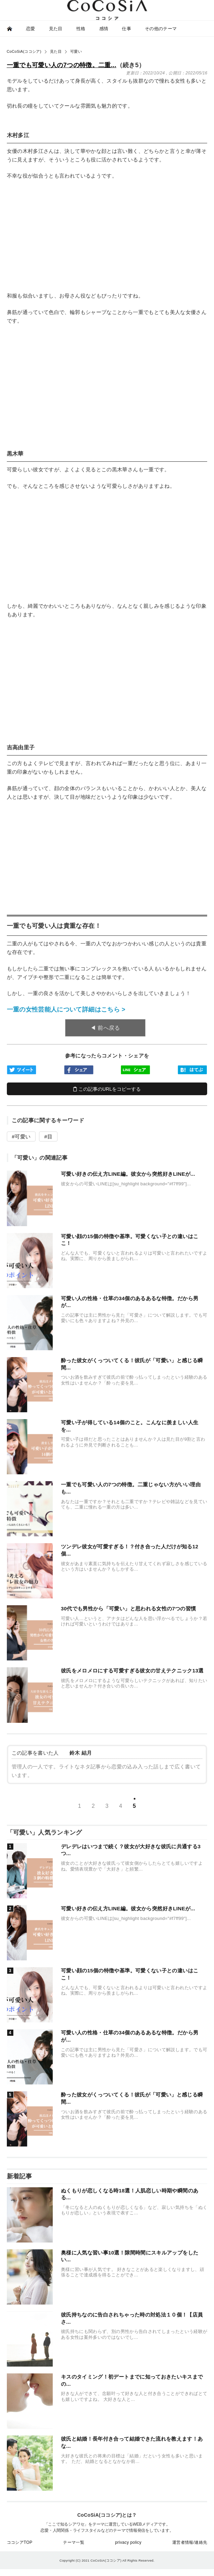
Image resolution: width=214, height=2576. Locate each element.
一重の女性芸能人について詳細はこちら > (66, 1009)
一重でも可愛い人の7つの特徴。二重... (61, 65)
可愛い (22, 1136)
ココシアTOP (20, 2542)
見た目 (56, 28)
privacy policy (128, 2542)
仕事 (126, 28)
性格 (81, 28)
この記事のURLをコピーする (107, 1089)
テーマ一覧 (73, 2542)
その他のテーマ (161, 28)
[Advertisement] (107, 236)
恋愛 (30, 28)
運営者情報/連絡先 (189, 2542)
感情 (104, 28)
